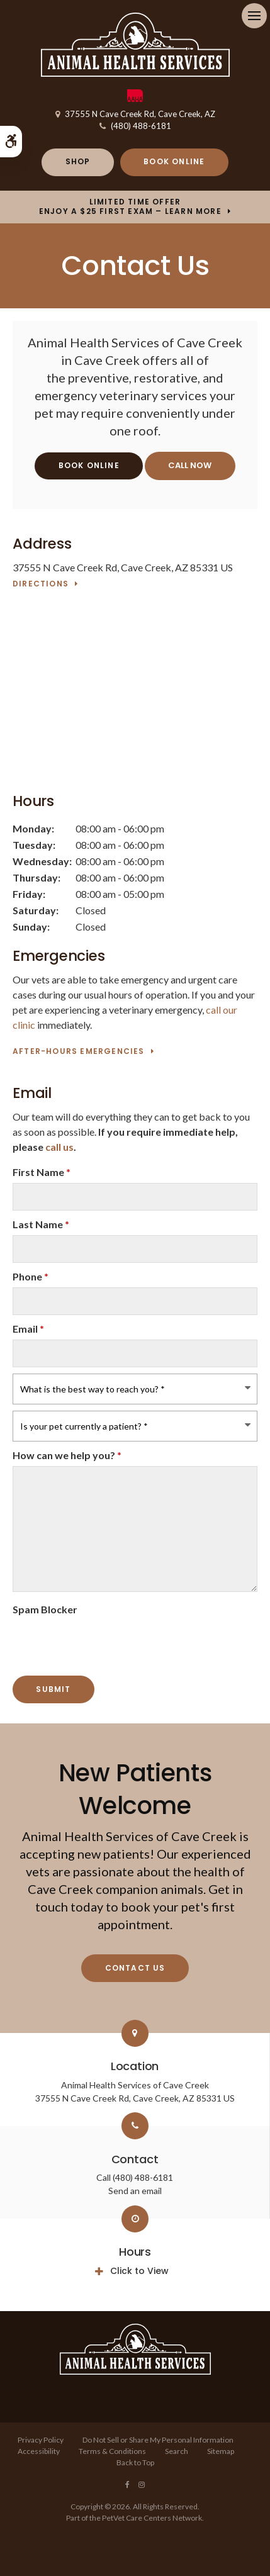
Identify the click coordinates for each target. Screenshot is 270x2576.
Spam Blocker (45, 1609)
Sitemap (220, 2451)
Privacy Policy (41, 2439)
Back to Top (135, 2462)
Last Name (41, 1224)
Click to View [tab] (139, 2271)
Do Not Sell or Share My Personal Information (157, 2439)
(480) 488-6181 (141, 126)
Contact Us (135, 1968)
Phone (30, 1276)
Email (28, 1329)
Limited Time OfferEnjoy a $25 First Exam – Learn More (130, 206)
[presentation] (86, 1639)
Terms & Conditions (112, 2451)
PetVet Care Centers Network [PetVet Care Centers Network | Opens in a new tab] (152, 2518)
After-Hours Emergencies (79, 1051)
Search (176, 2451)
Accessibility (39, 2451)
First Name (41, 1172)
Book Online (174, 161)
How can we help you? (67, 1455)
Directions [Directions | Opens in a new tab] (41, 584)
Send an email (135, 2190)
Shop (78, 161)
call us (59, 1147)
